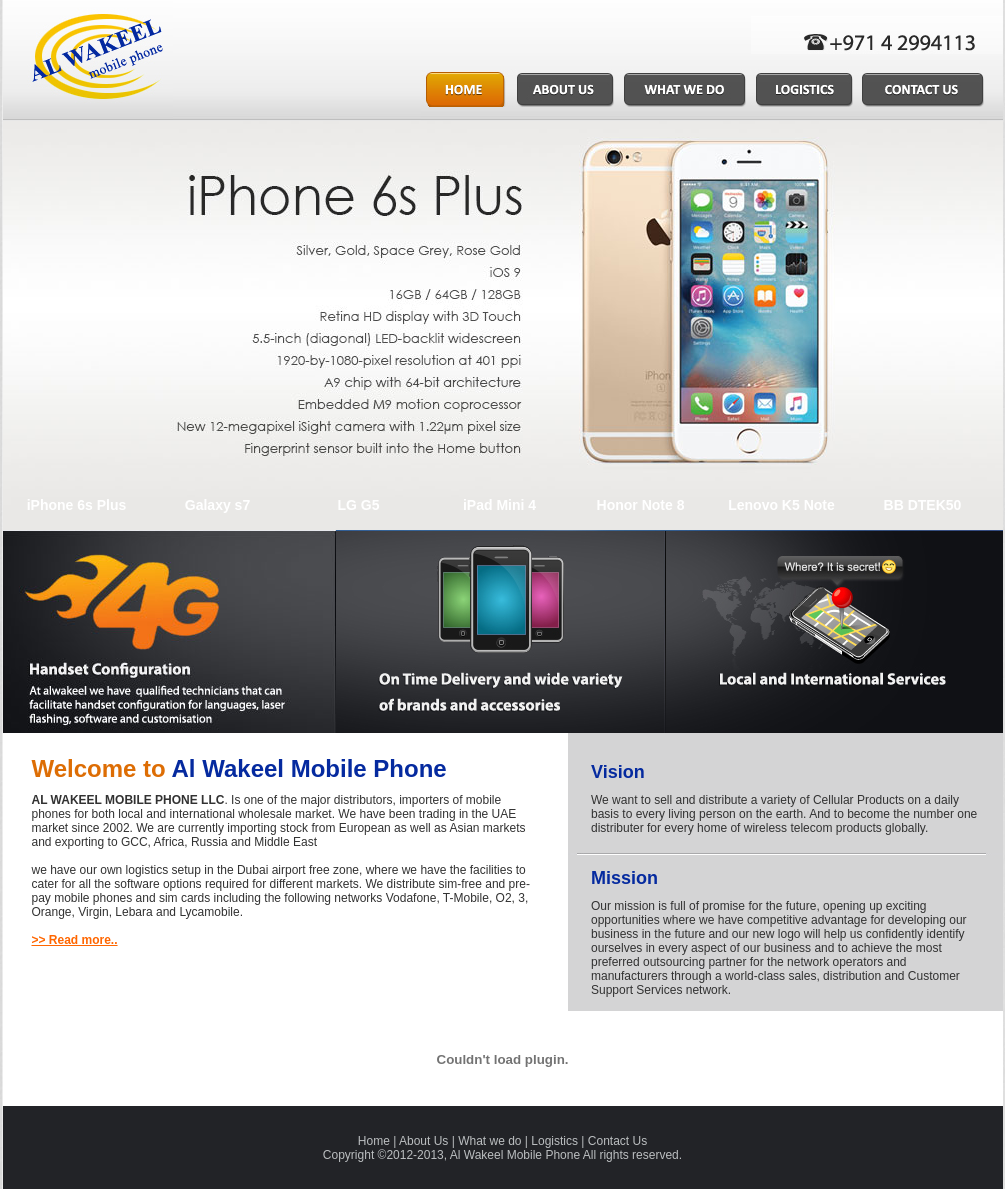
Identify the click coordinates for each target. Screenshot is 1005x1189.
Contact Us (617, 1141)
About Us (423, 1141)
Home (374, 1141)
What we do (489, 1141)
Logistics (554, 1141)
